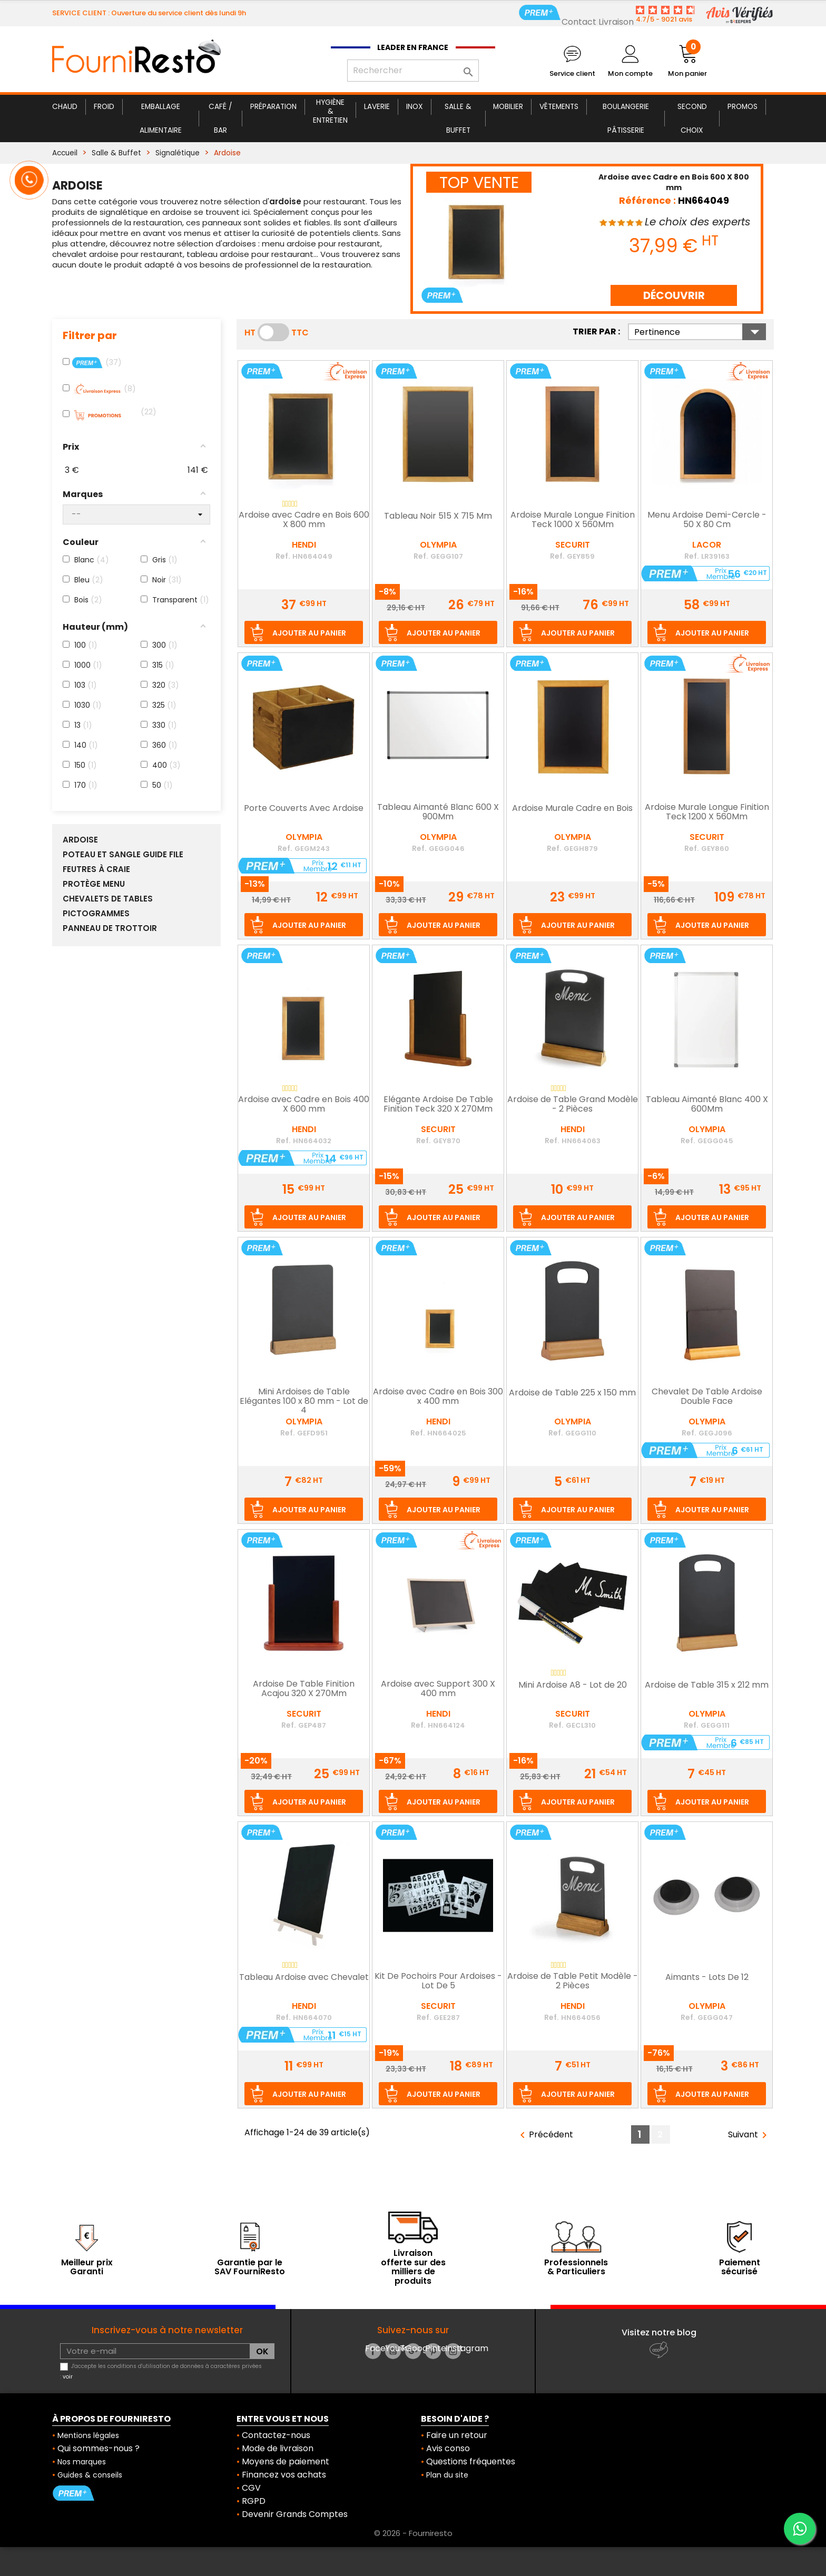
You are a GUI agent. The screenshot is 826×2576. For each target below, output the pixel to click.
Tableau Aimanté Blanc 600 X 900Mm (438, 812)
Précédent (544, 2135)
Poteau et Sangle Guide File (123, 854)
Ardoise (80, 840)
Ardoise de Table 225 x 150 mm (572, 1393)
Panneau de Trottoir (110, 928)
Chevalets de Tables (108, 899)
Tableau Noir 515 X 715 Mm (438, 516)
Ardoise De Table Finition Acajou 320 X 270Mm (304, 1689)
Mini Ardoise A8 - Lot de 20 (572, 1685)
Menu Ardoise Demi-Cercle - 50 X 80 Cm (706, 520)
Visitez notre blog (659, 2332)
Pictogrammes (96, 913)
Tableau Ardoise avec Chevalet (304, 1978)
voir (68, 2377)
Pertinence (700, 331)
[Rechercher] (413, 71)
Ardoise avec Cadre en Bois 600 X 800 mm (304, 520)
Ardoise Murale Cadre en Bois (572, 809)
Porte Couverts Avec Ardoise (303, 809)
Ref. (283, 556)
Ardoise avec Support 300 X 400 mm (438, 1689)
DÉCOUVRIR (674, 295)
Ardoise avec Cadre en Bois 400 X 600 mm (303, 1105)
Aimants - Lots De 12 (707, 1978)
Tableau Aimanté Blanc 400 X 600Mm (707, 1105)
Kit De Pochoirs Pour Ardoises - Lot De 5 (438, 1981)
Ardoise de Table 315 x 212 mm (707, 1685)
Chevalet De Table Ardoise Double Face (707, 1397)
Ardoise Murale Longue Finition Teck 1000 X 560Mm (572, 520)
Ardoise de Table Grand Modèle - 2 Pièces (572, 1105)
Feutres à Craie (96, 869)
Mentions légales (88, 2435)
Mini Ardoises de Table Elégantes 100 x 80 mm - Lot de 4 (304, 1401)
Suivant (749, 2135)
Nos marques (81, 2461)
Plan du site (447, 2475)
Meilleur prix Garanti (87, 2267)
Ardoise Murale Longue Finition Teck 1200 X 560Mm (707, 812)
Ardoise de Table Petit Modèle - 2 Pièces (572, 1981)
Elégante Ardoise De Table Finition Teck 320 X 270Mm (438, 1105)
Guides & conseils (89, 2475)
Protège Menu (94, 884)
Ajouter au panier (309, 633)
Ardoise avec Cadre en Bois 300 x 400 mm (438, 1397)
